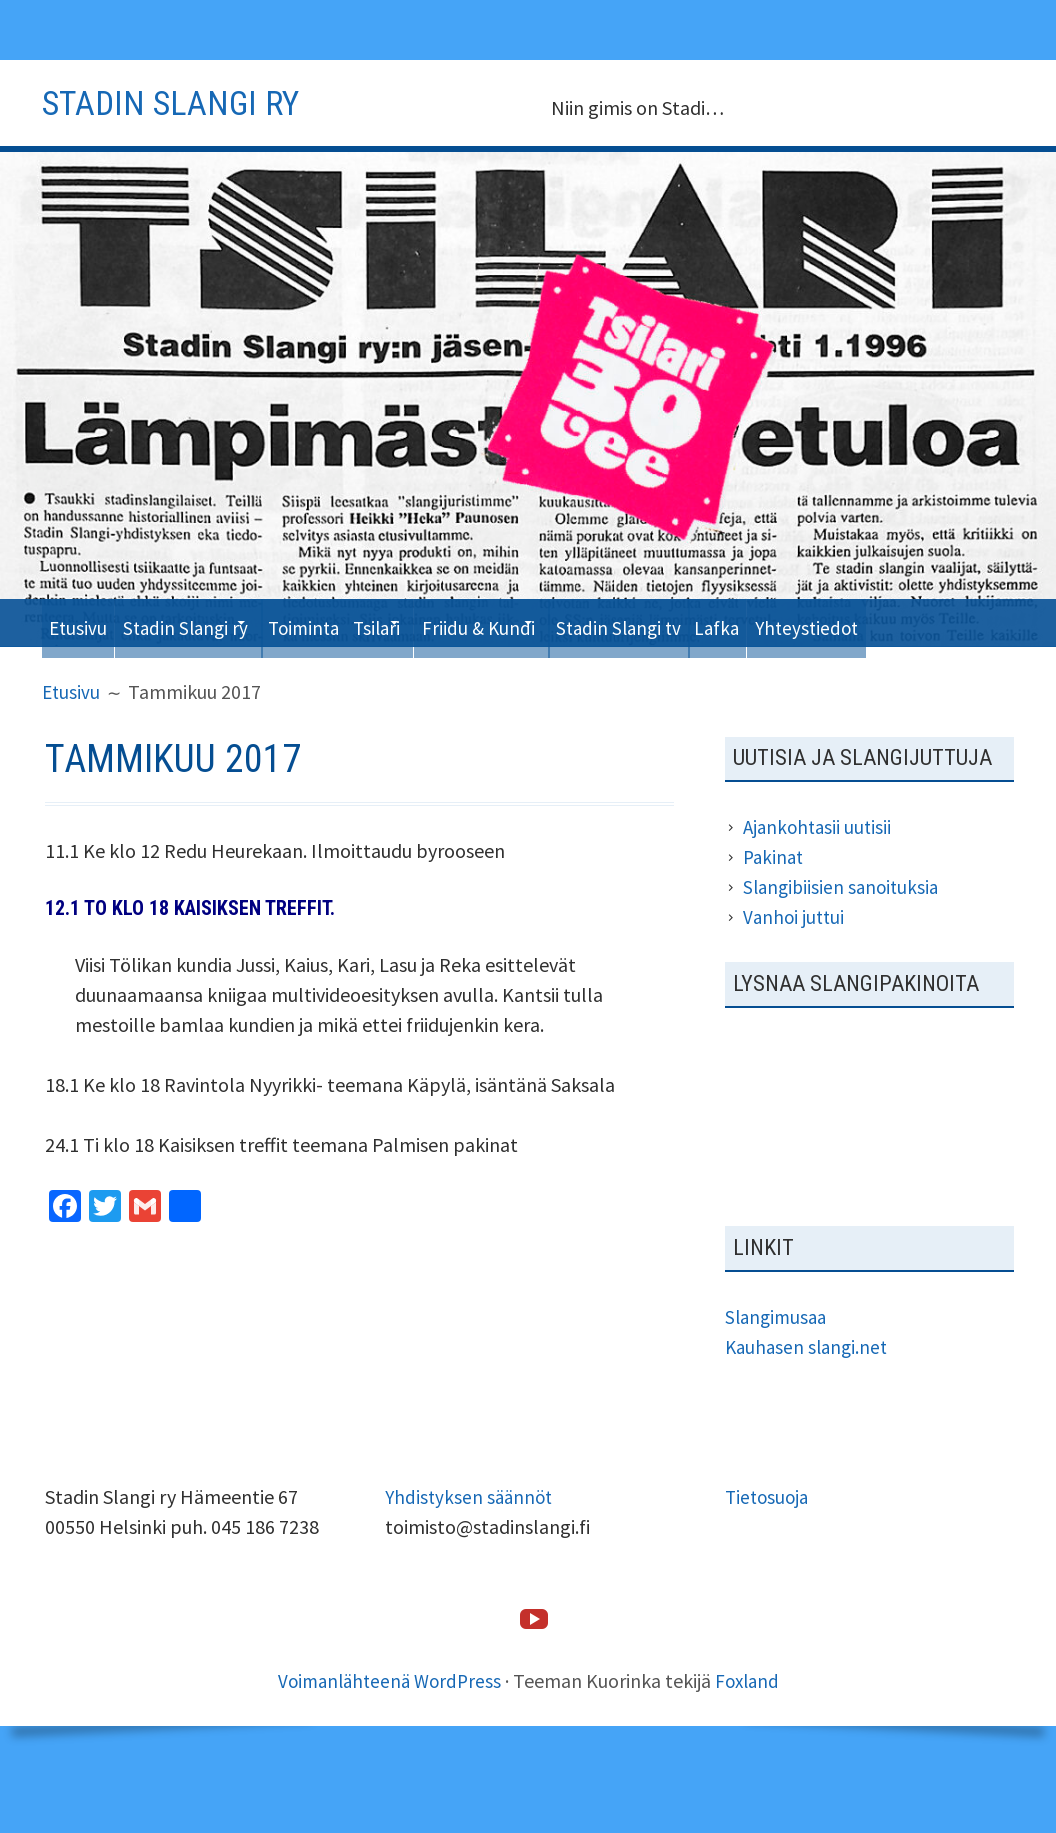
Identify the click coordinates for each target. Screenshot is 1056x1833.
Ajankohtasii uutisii (820, 874)
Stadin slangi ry (185, 102)
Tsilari (444, 621)
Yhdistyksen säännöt (471, 1543)
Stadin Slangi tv (733, 621)
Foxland (752, 1727)
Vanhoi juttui (795, 964)
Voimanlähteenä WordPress (387, 1727)
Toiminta (353, 621)
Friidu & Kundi (568, 621)
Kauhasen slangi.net (809, 1393)
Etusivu (84, 621)
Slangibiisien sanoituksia (844, 934)
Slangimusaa (778, 1363)
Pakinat (775, 904)
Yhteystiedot (108, 669)
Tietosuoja (769, 1543)
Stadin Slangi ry (207, 621)
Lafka (850, 621)
